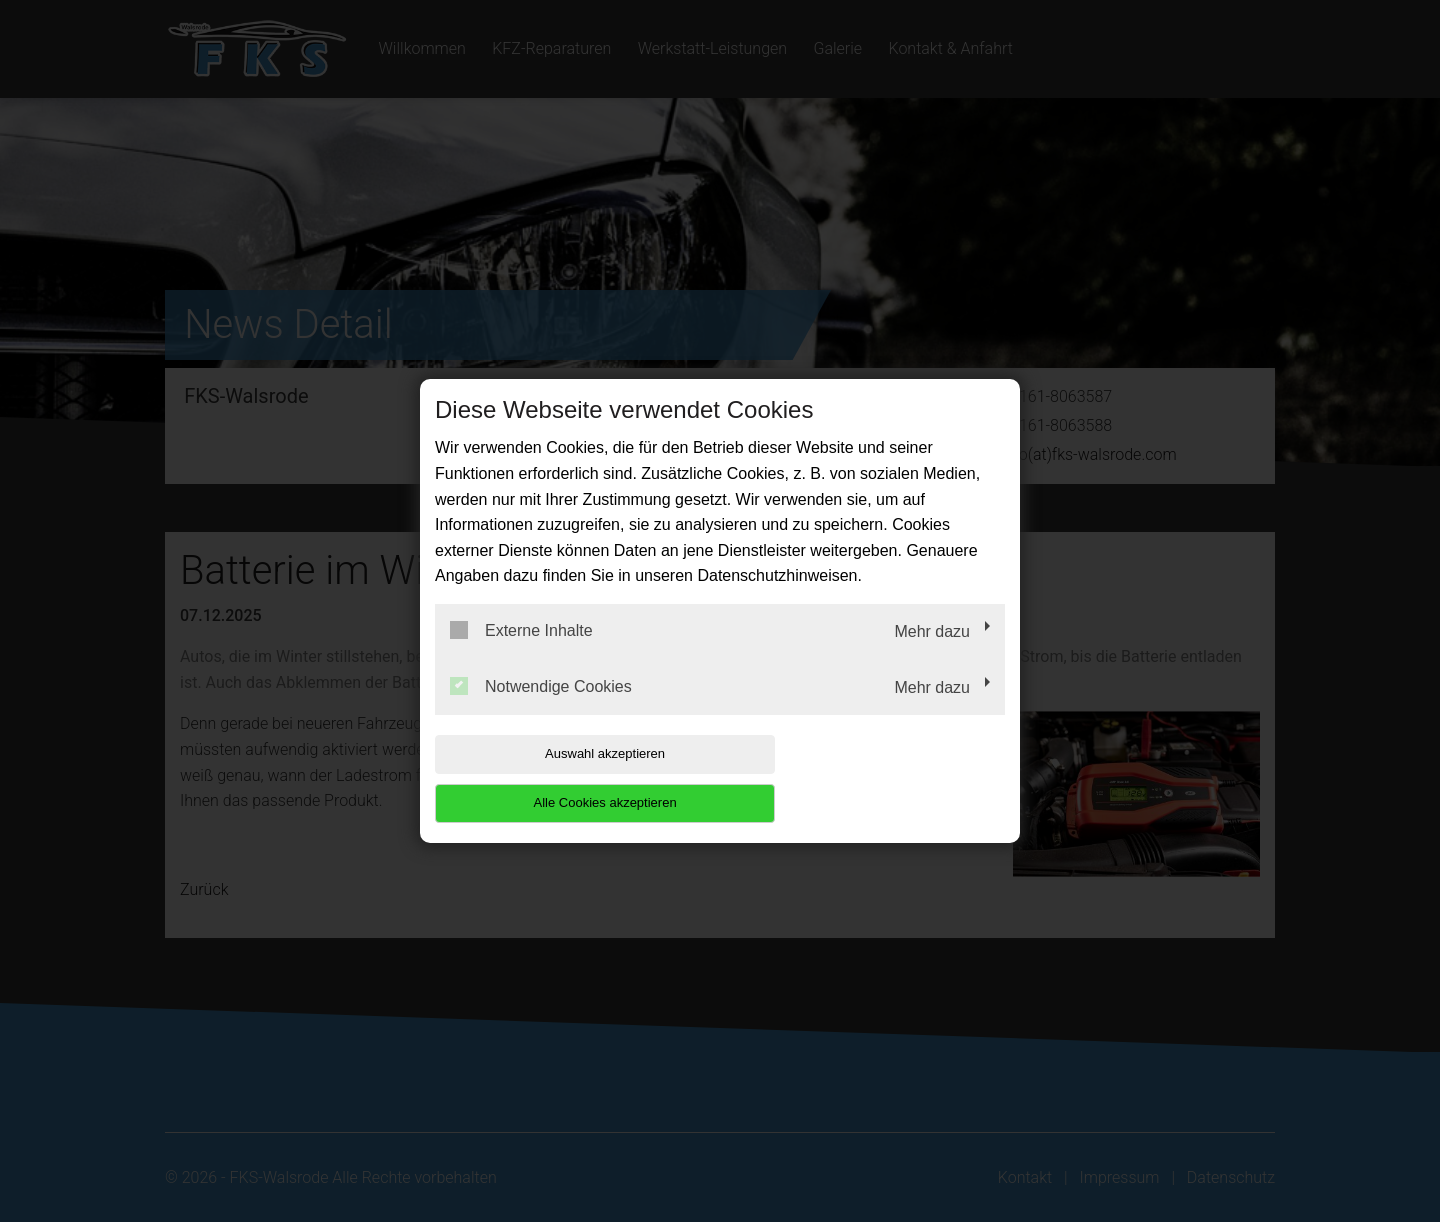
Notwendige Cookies (541, 710)
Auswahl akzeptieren (563, 778)
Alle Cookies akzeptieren (876, 778)
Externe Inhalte (521, 655)
